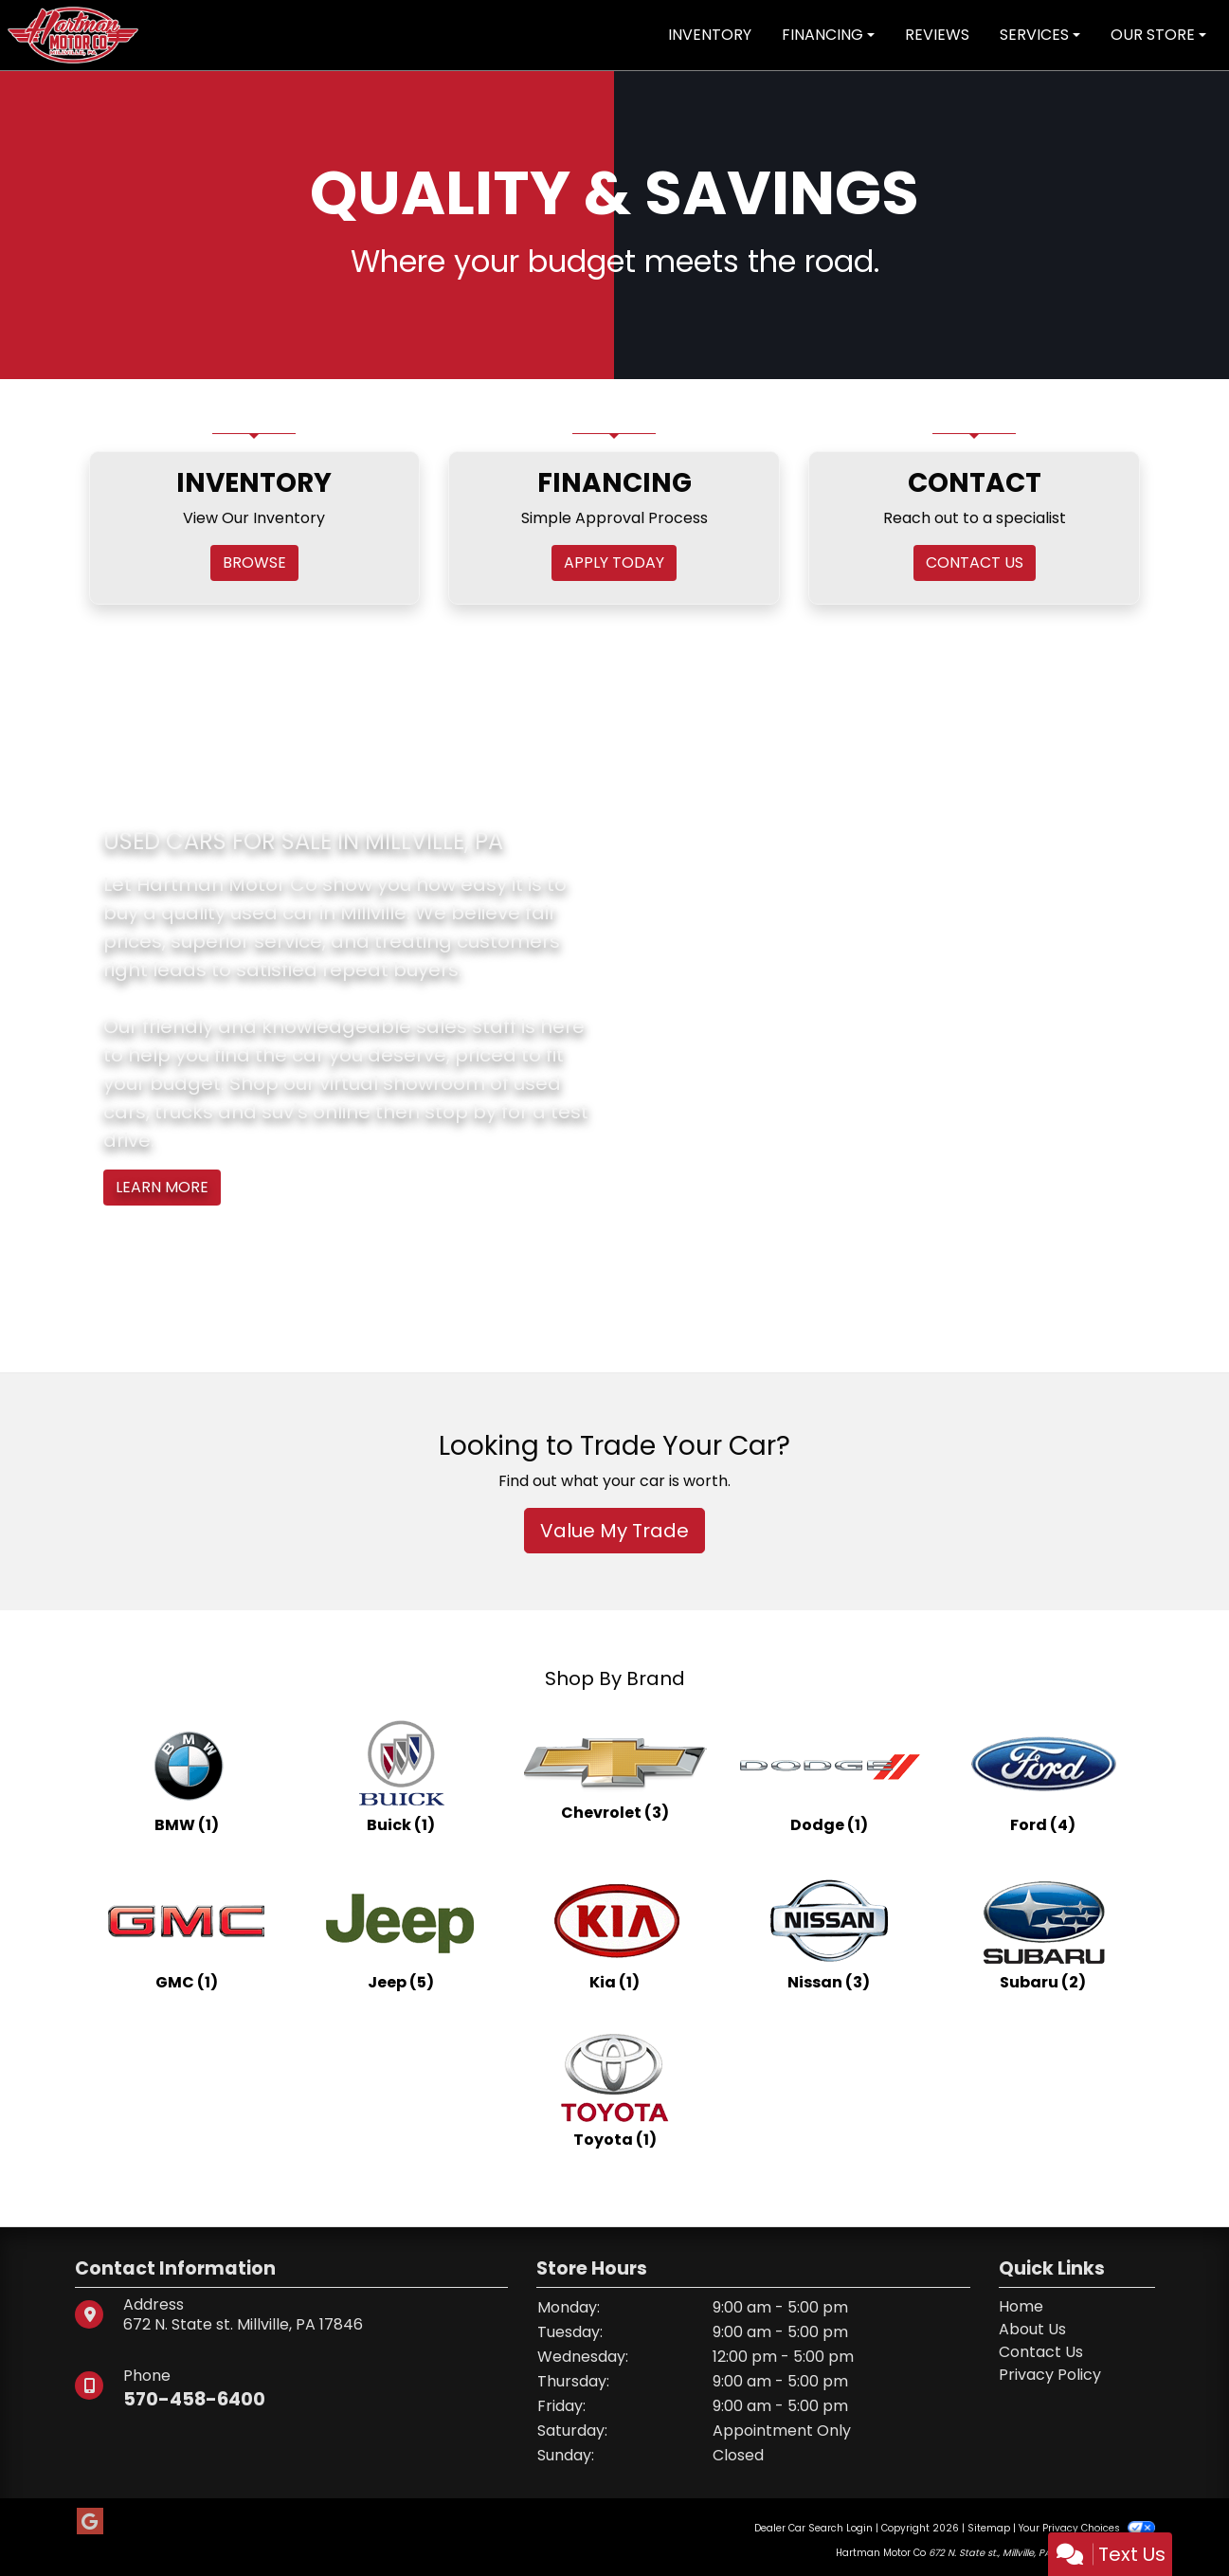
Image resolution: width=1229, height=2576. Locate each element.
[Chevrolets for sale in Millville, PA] (614, 1776)
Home (1021, 2306)
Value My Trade (614, 1530)
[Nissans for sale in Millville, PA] (829, 1933)
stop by (461, 1111)
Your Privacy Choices (1086, 2528)
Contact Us (1041, 2352)
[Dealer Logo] (73, 34)
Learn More (162, 1187)
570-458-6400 (196, 2399)
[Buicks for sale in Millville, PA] (400, 1776)
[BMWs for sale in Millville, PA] (186, 1776)
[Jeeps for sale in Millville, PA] (400, 1933)
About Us (1032, 2329)
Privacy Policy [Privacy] (1050, 2375)
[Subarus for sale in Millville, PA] (1043, 1933)
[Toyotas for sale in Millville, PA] (614, 2091)
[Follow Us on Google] (90, 2522)
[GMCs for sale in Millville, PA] (186, 1933)
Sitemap (988, 2528)
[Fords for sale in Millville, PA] (1043, 1776)
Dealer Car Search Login (813, 2528)
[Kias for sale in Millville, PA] (614, 1933)
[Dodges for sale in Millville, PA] (829, 1776)
